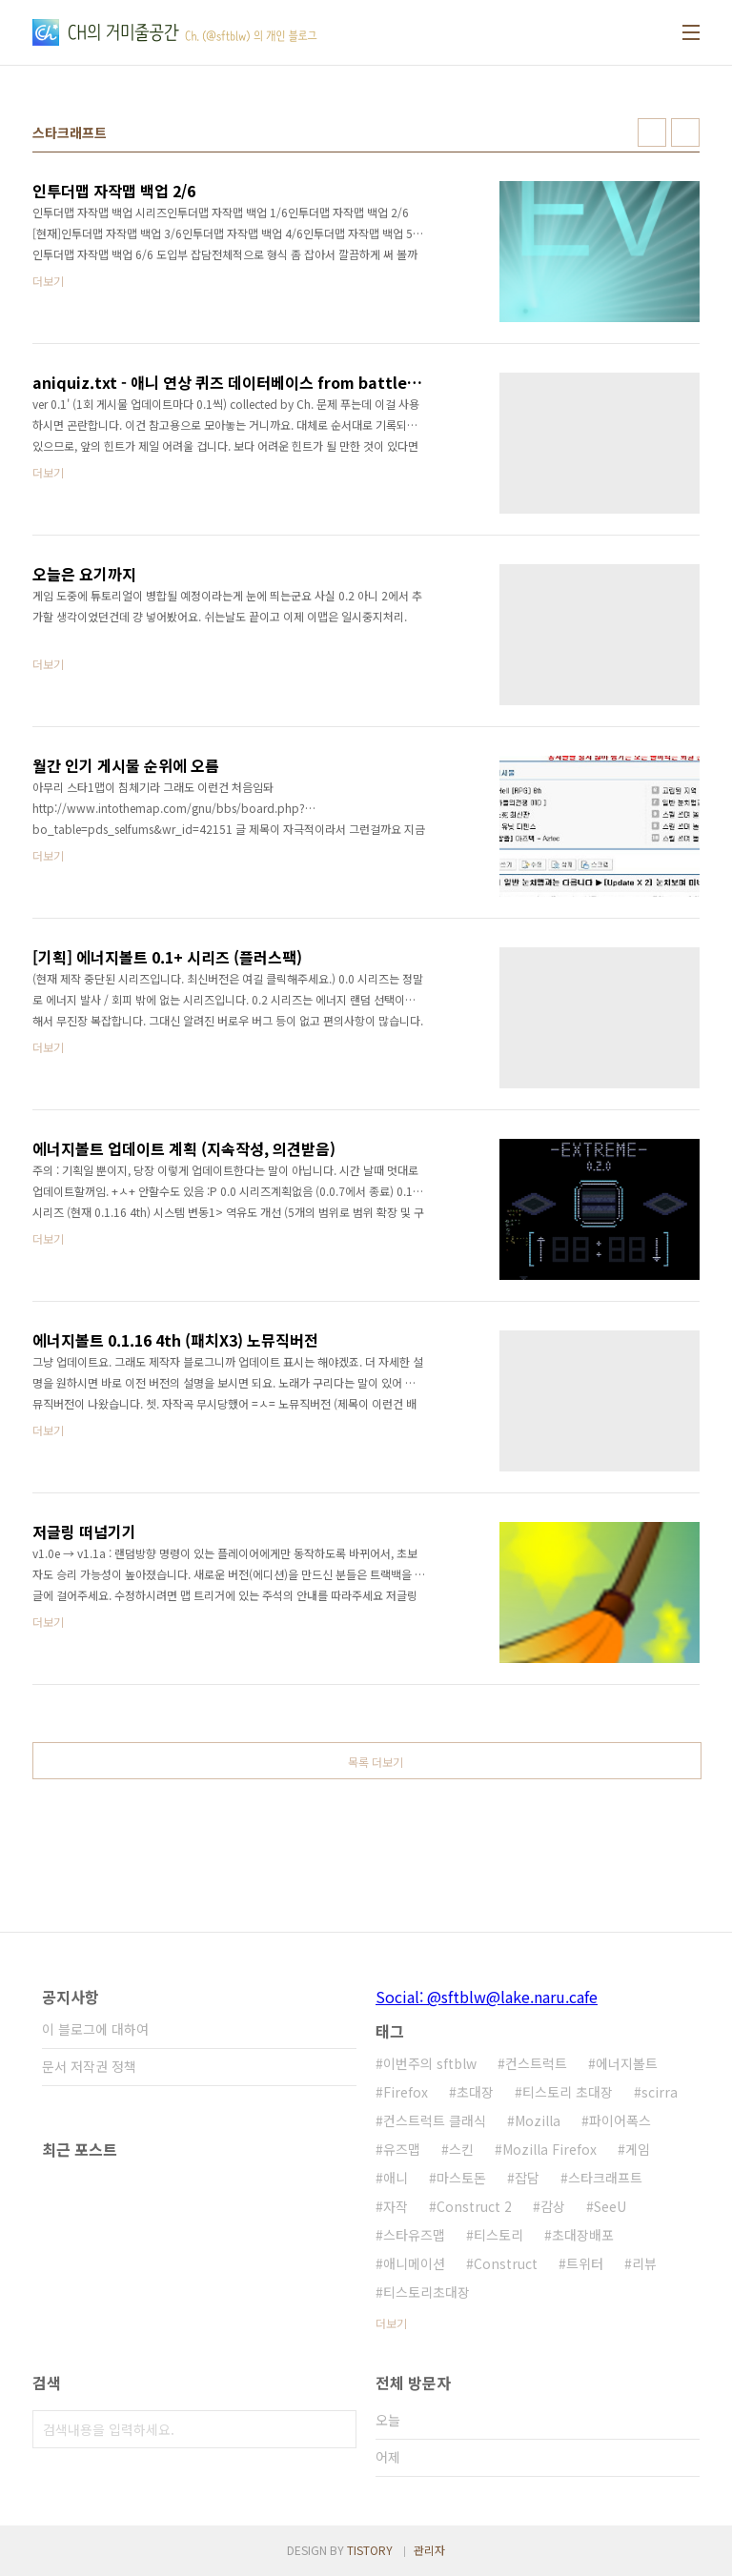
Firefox (405, 2091)
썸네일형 (652, 132)
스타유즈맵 (414, 2234)
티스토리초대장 (426, 2292)
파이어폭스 (620, 2120)
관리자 (429, 2550)
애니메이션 (414, 2263)
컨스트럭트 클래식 (434, 2120)
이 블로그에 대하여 (95, 2028)
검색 (337, 2429)
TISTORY (370, 2550)
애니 (395, 2177)
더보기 (391, 2323)
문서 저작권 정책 (89, 2066)
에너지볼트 (627, 2063)
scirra (659, 2091)
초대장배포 (583, 2234)
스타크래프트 (605, 2177)
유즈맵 (401, 2149)
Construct (506, 2263)
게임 (637, 2149)
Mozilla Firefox (549, 2149)
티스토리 (498, 2234)
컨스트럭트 (536, 2063)
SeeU (610, 2206)
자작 (395, 2206)
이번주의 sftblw (430, 2063)
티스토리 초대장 (567, 2091)
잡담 (527, 2177)
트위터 (584, 2263)
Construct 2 (474, 2206)
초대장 (475, 2091)
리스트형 (685, 132)
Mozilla (537, 2120)
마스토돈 (461, 2177)
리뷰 (644, 2263)
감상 (552, 2206)
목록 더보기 (375, 1762)
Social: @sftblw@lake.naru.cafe (487, 1996)
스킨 (461, 2149)
